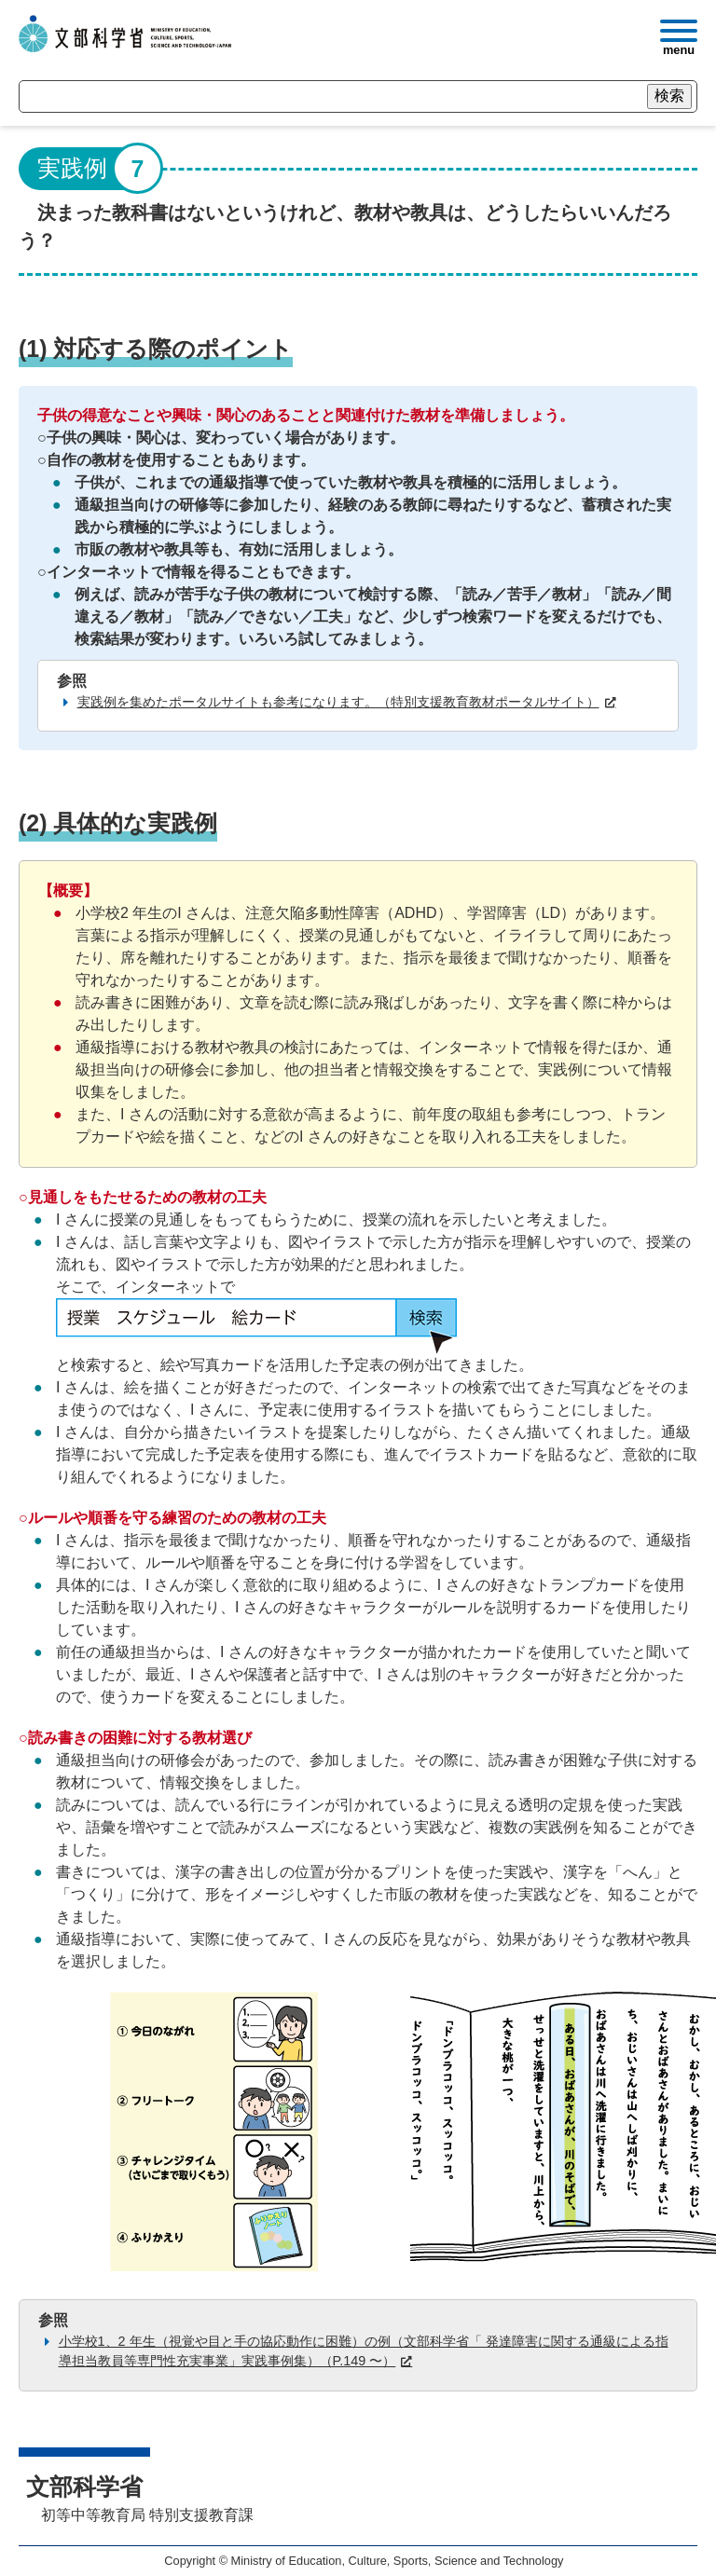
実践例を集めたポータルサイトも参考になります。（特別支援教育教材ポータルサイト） (338, 701)
